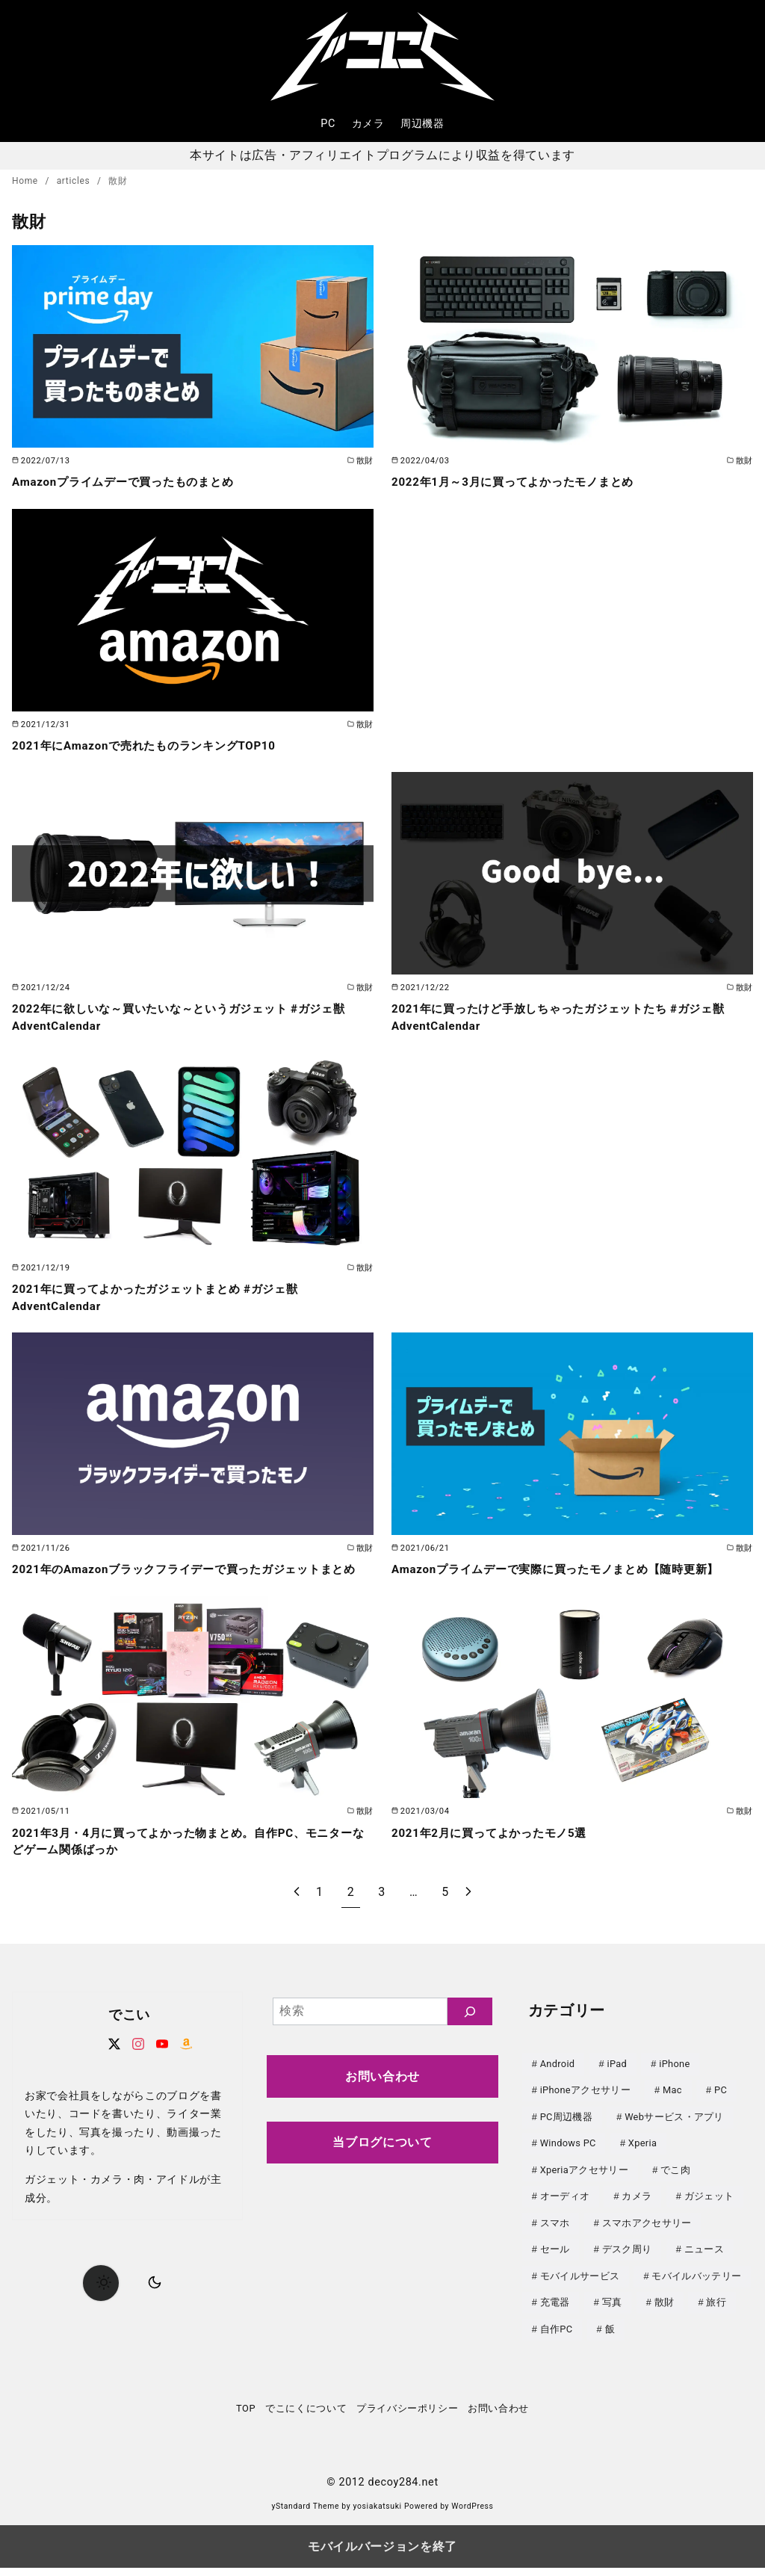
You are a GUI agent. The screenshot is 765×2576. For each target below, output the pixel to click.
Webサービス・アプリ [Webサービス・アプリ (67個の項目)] (674, 2131)
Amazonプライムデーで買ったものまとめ (130, 482)
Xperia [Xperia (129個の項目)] (642, 2157)
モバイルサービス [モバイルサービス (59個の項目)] (580, 2286)
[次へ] (468, 1909)
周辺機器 (422, 123)
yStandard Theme (305, 2515)
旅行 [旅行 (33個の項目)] (716, 2312)
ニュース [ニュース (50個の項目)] (704, 2261)
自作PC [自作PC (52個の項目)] (556, 2338)
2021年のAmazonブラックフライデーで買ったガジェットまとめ (188, 1577)
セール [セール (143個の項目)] (555, 2261)
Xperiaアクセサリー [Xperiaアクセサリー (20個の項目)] (584, 2183)
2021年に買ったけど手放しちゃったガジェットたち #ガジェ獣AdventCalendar (568, 1016)
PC (327, 123)
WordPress (472, 2515)
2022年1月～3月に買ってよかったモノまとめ (520, 482)
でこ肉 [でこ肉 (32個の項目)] (675, 2183)
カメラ (368, 123)
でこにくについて (306, 2416)
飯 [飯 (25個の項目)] (610, 2338)
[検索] (469, 2028)
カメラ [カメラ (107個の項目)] (636, 2209)
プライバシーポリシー (407, 2416)
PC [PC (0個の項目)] (720, 2106)
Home (26, 181)
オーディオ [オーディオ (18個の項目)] (565, 2209)
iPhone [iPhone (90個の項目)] (674, 2080)
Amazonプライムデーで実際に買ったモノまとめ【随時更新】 (565, 1569)
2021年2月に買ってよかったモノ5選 (495, 1849)
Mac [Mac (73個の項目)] (672, 2106)
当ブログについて (382, 2159)
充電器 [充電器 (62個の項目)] (555, 2312)
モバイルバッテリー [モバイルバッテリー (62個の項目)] (696, 2286)
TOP (245, 2416)
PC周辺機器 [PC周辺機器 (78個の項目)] (566, 2131)
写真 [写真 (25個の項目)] (612, 2312)
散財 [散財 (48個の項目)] (664, 2312)
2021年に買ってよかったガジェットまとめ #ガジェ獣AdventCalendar (164, 1297)
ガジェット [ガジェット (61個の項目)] (709, 2209)
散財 (117, 181)
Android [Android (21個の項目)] (557, 2080)
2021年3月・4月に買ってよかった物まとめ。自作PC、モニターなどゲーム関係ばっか (187, 1857)
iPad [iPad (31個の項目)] (617, 2080)
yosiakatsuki (377, 2515)
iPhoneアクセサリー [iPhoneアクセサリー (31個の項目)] (585, 2106)
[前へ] (296, 1909)
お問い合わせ (382, 2093)
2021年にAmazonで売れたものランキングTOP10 (152, 745)
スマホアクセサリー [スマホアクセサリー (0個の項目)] (647, 2234)
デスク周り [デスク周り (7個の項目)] (627, 2261)
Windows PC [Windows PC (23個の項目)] (568, 2157)
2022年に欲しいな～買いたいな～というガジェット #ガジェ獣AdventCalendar (189, 1016)
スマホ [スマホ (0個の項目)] (555, 2234)
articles (75, 181)
